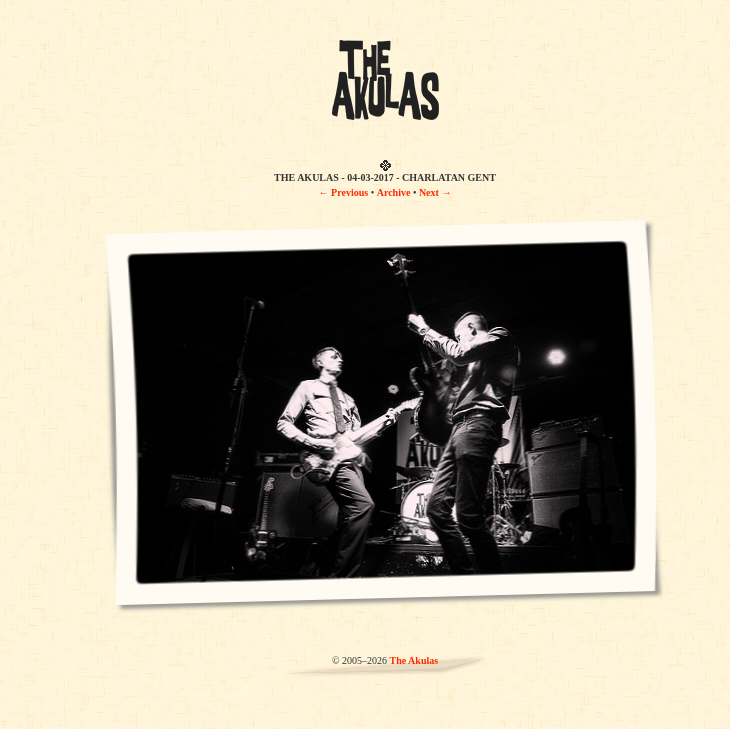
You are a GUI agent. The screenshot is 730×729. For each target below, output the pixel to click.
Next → (435, 192)
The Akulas (413, 660)
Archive (394, 192)
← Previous (344, 192)
